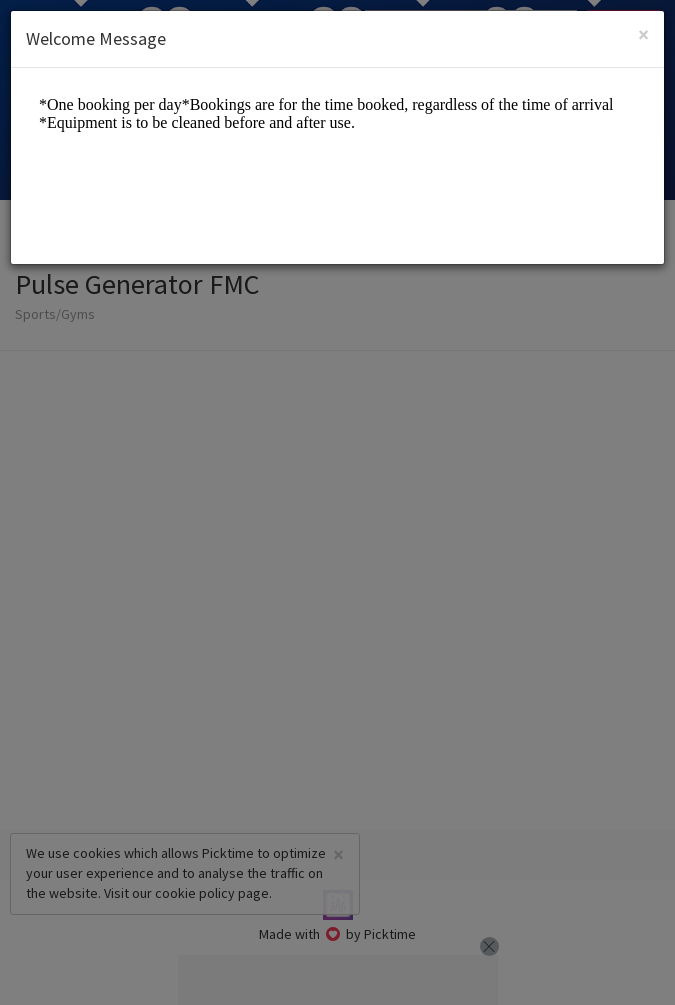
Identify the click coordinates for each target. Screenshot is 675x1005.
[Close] (643, 34)
